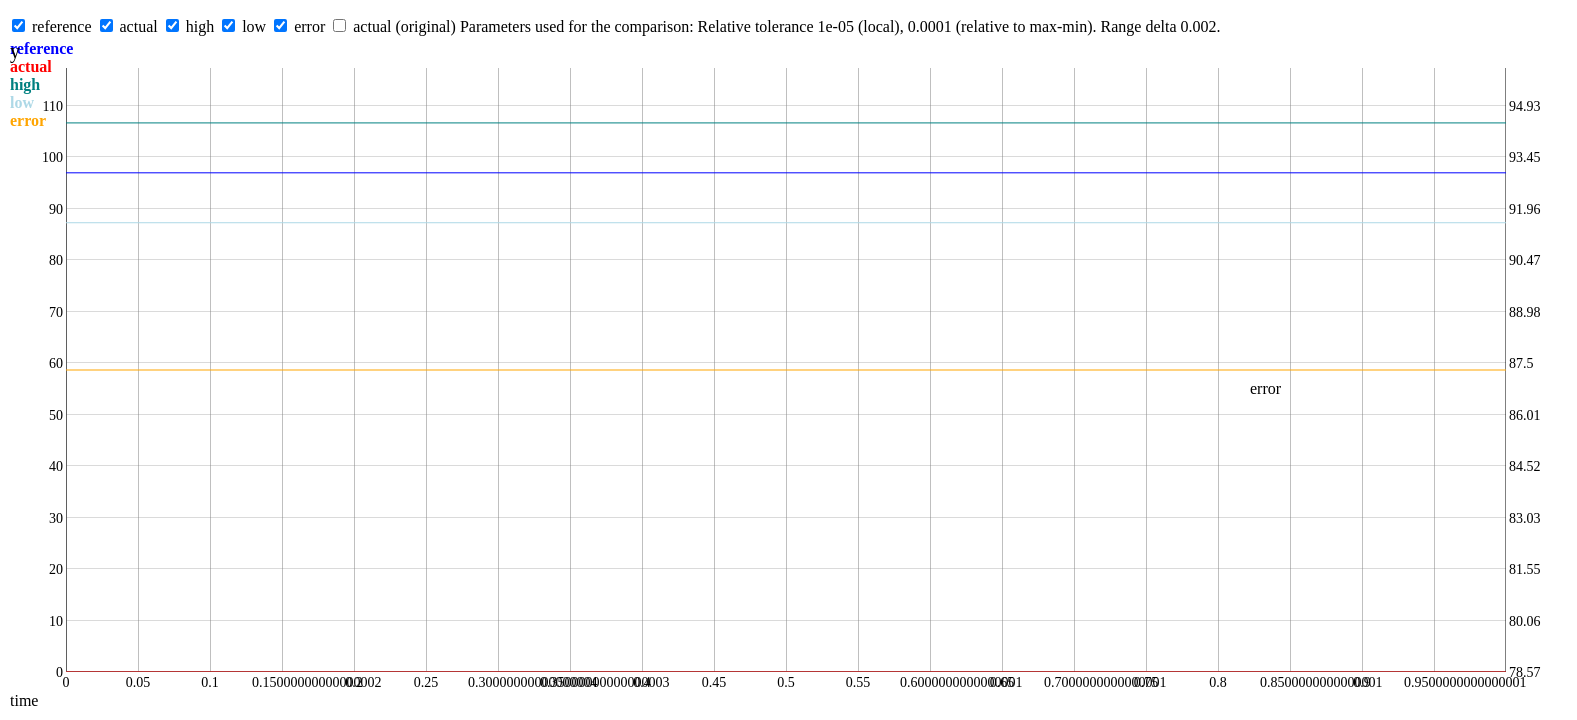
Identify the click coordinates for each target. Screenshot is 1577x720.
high (200, 26)
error (309, 26)
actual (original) (404, 26)
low (254, 26)
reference (62, 26)
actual (139, 26)
